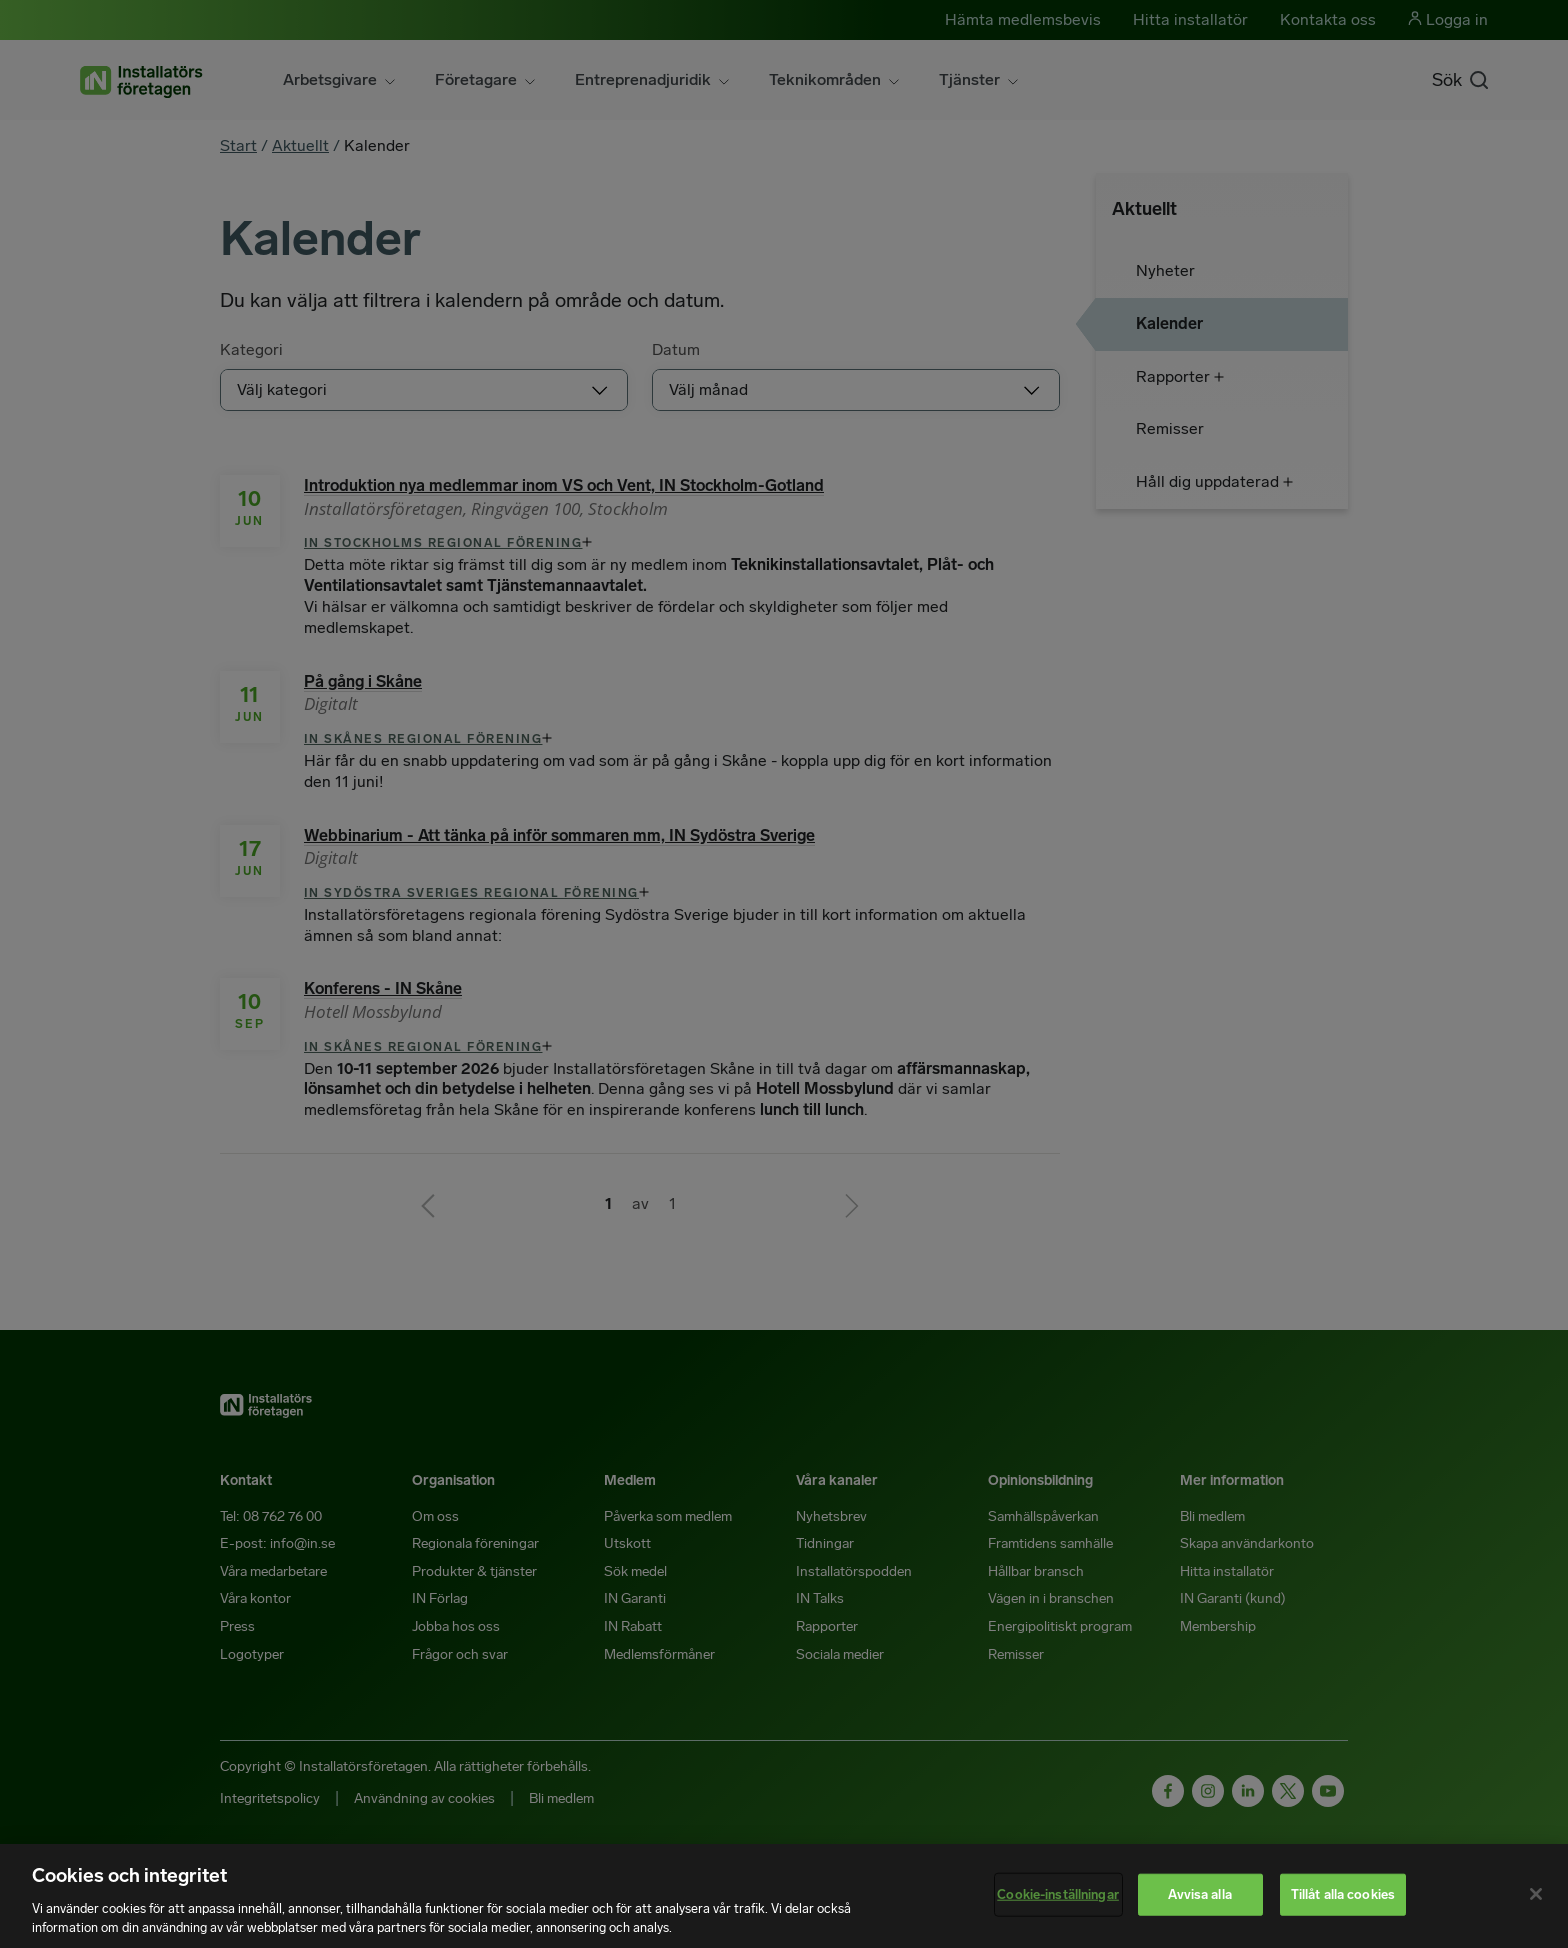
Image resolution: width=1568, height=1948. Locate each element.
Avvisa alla (1199, 1894)
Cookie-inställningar (1058, 1894)
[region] (784, 1896)
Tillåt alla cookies (1343, 1894)
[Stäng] (1536, 1894)
